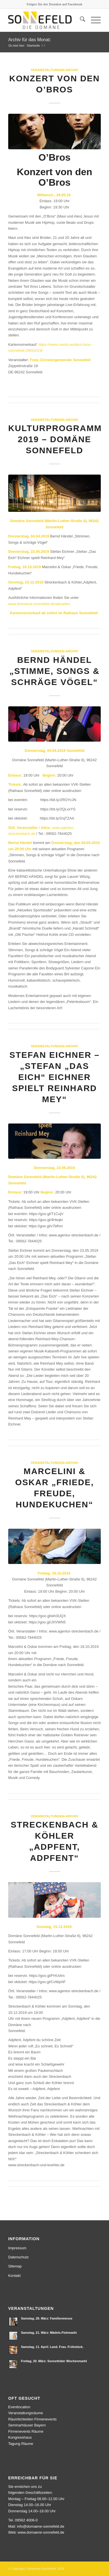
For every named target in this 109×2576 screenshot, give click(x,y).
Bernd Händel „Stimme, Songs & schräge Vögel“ (54, 671)
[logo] (45, 20)
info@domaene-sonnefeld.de (40, 2526)
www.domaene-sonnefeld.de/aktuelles (39, 604)
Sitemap (15, 2266)
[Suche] (79, 20)
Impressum (17, 2248)
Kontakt (14, 2275)
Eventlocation (19, 2407)
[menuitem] (79, 20)
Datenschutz (18, 2257)
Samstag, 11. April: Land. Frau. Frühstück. (52, 2347)
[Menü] (93, 20)
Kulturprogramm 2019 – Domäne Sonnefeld (55, 439)
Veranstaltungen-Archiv (54, 70)
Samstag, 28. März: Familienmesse (46, 2318)
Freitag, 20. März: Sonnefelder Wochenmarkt (54, 2361)
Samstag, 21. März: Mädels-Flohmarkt (49, 2332)
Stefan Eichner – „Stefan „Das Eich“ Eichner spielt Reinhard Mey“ (54, 1077)
